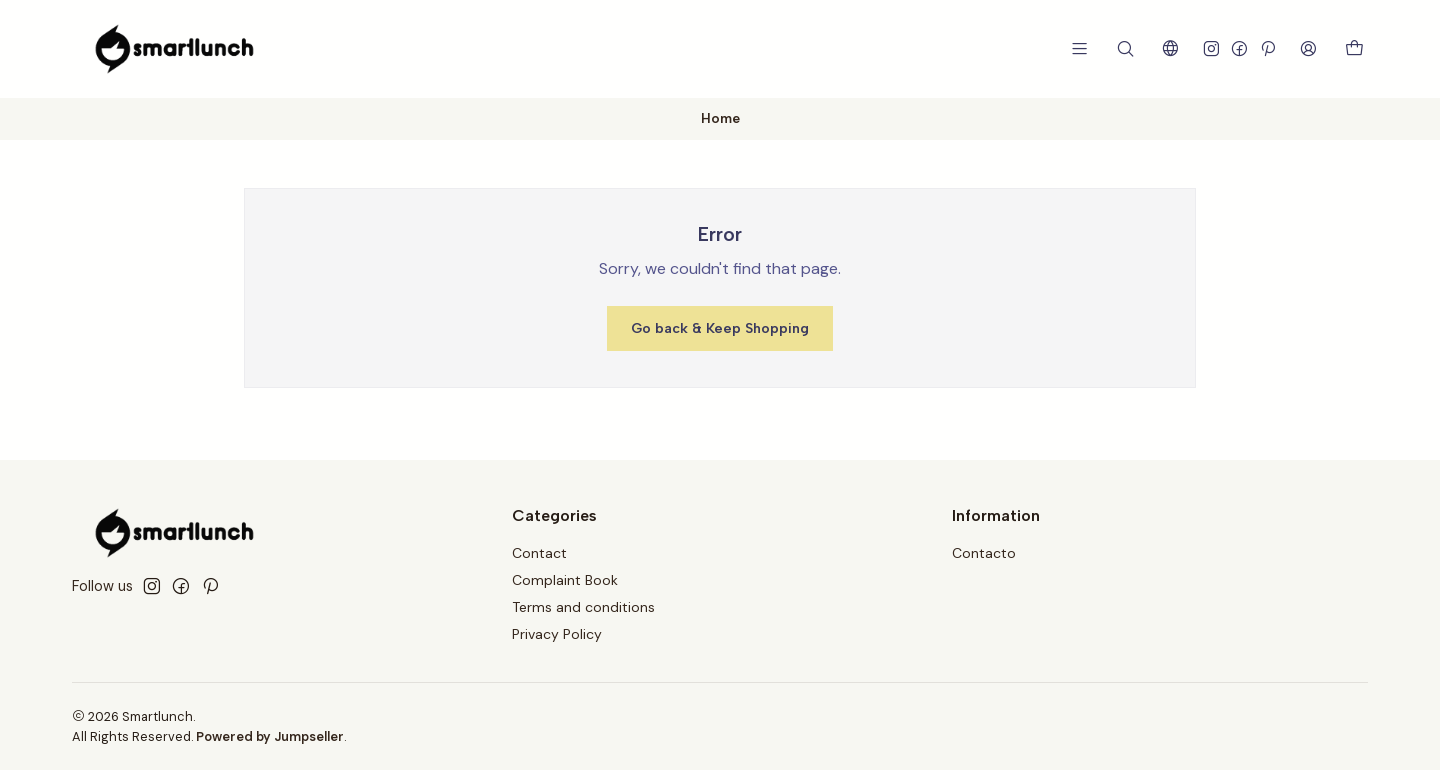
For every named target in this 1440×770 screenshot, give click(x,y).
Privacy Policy (557, 634)
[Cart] (1354, 49)
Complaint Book (565, 580)
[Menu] (1079, 48)
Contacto (984, 553)
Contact (539, 553)
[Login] (1308, 48)
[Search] (1125, 48)
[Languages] (1170, 48)
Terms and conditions (583, 607)
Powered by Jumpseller (270, 736)
